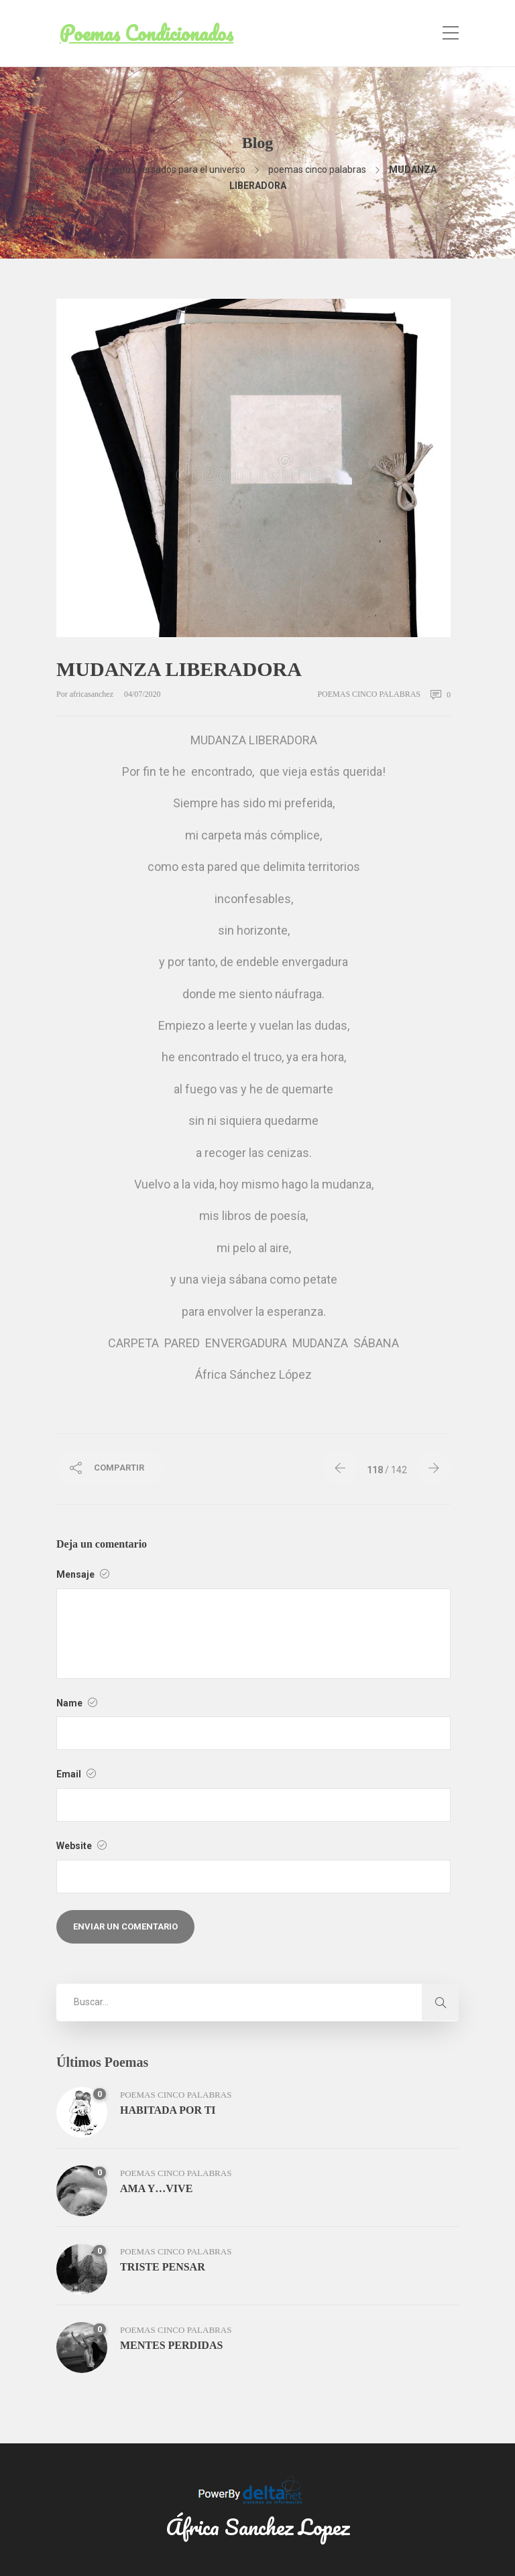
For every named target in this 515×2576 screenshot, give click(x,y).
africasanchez (92, 694)
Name (76, 1703)
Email (76, 1774)
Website (81, 1845)
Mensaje (82, 1574)
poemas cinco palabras (317, 169)
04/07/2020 (142, 694)
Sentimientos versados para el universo (161, 169)
